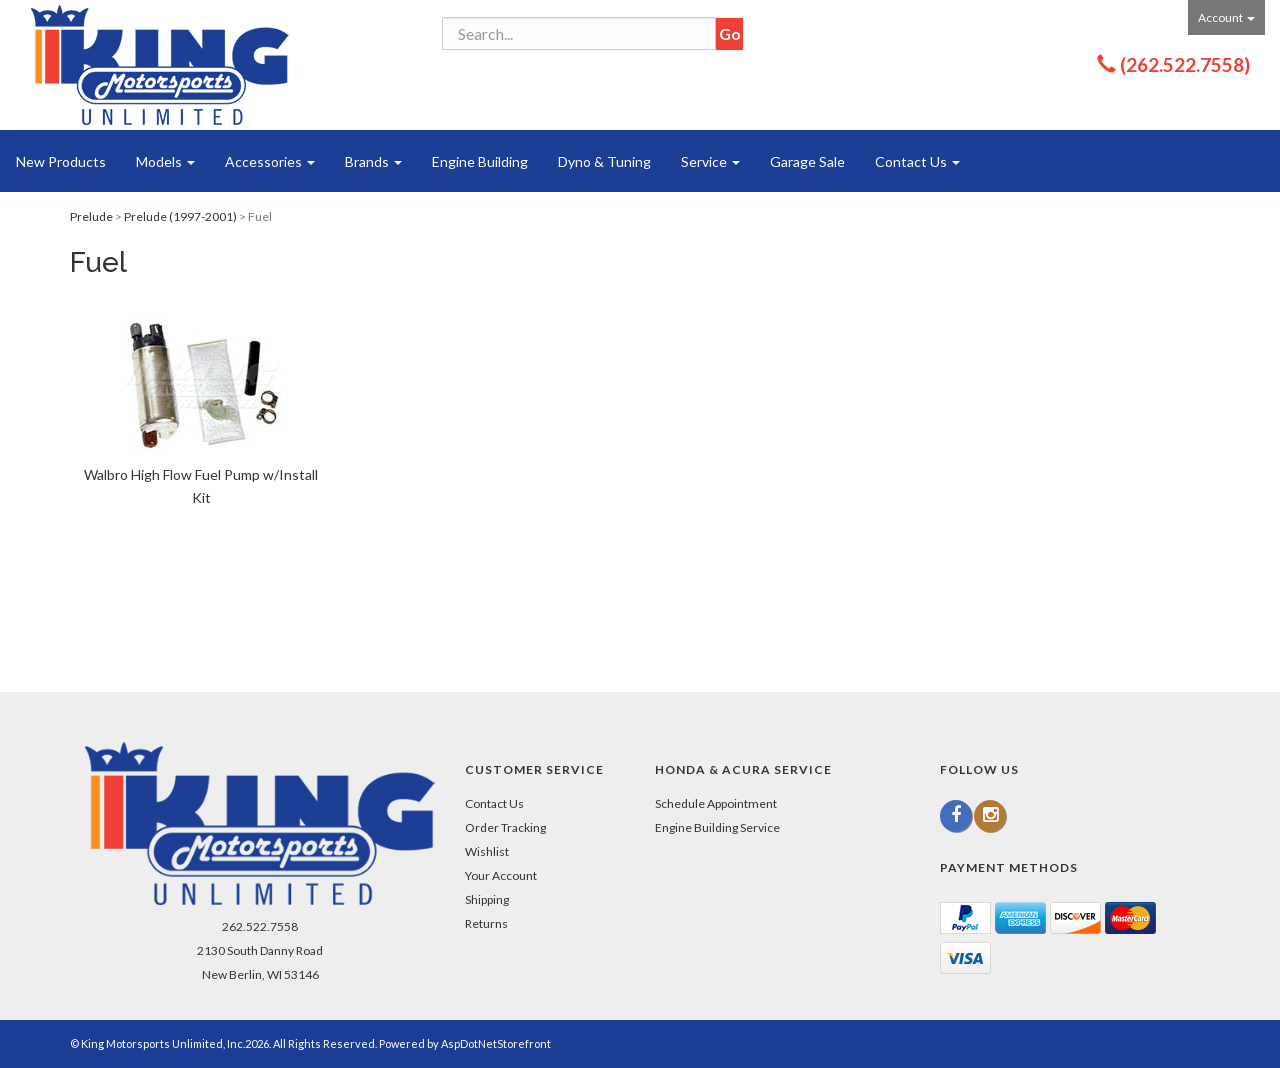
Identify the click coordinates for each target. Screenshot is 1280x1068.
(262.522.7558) (1185, 64)
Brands (373, 161)
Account (1226, 17)
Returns (486, 923)
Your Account (501, 875)
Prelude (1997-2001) (180, 216)
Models (165, 161)
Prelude (91, 216)
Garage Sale (807, 161)
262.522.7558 (260, 926)
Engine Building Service (717, 827)
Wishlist (487, 851)
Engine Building (480, 161)
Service (710, 161)
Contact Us (917, 161)
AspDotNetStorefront (496, 1043)
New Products (61, 161)
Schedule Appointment (716, 803)
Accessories (270, 161)
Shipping (487, 899)
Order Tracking (505, 827)
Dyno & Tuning (604, 161)
